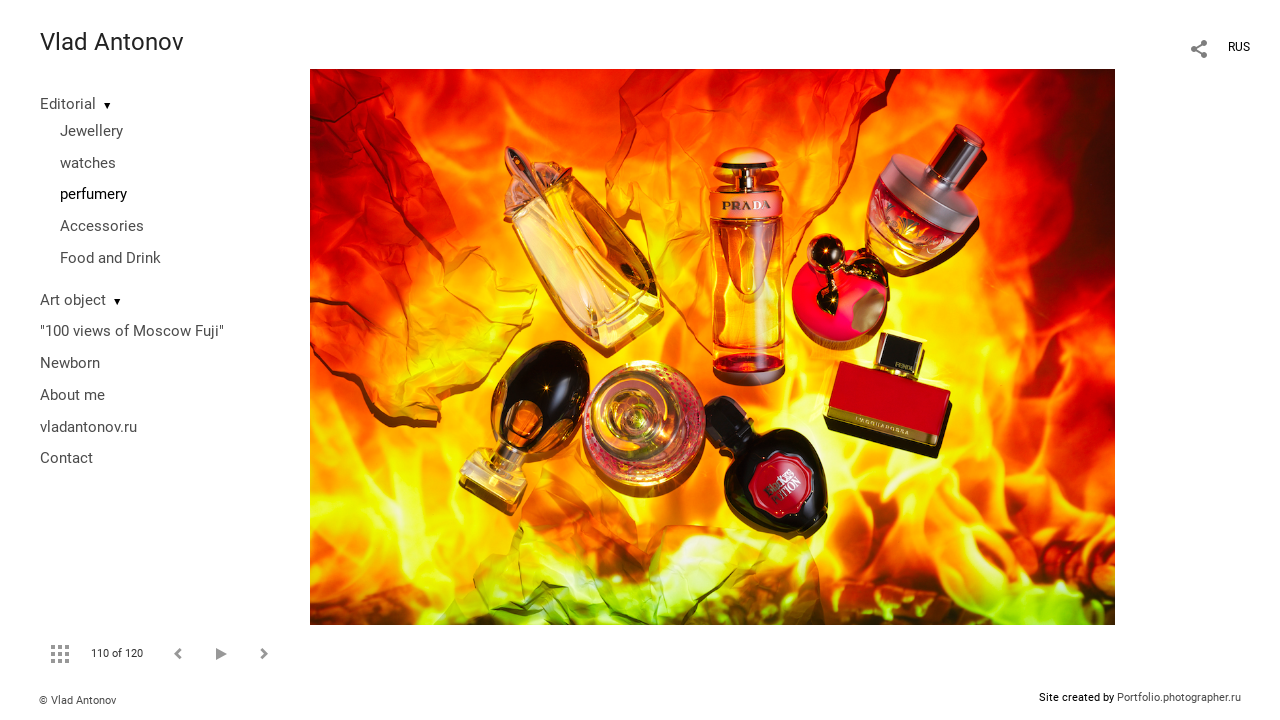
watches (88, 163)
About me (72, 395)
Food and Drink (110, 258)
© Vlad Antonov (77, 700)
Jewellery (91, 131)
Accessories (102, 226)
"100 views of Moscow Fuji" (132, 331)
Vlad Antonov (112, 42)
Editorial (68, 104)
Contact (66, 458)
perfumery (93, 194)
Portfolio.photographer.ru (1179, 697)
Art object (73, 300)
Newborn (70, 363)
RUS (1239, 47)
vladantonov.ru (88, 427)
